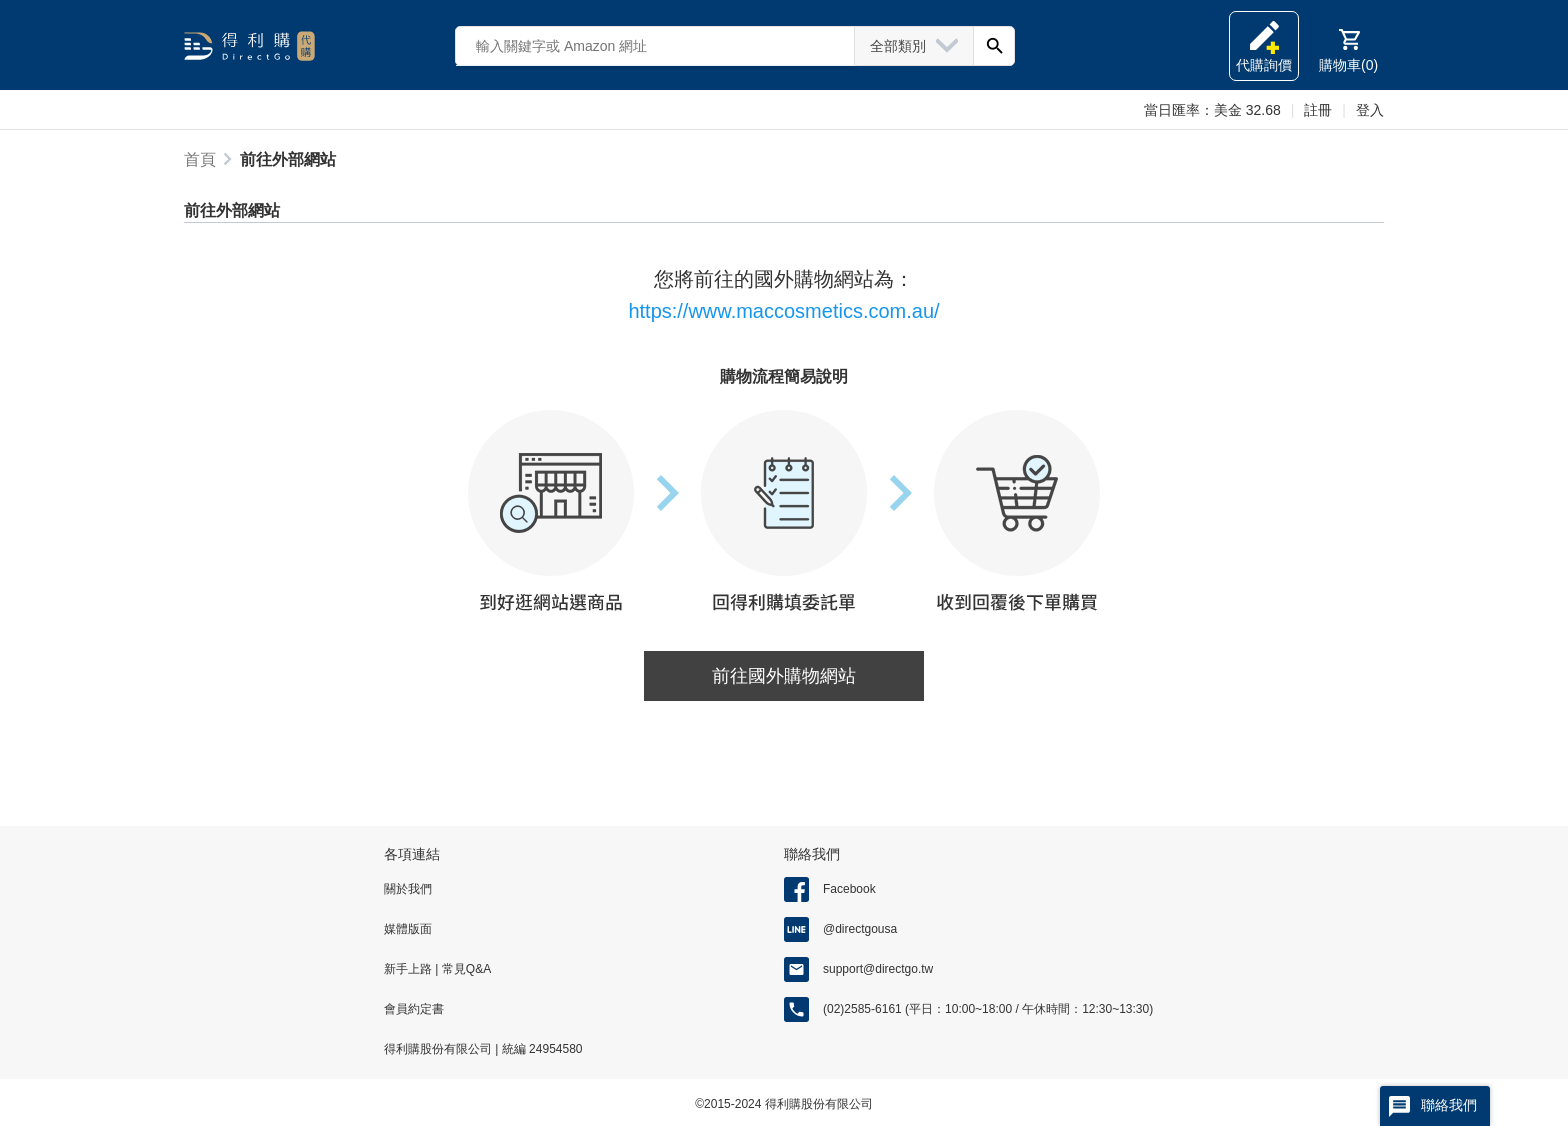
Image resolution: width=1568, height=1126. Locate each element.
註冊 (1318, 110)
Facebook (849, 889)
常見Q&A (464, 969)
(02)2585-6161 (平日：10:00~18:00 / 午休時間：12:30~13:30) (988, 1009)
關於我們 (408, 889)
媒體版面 (408, 929)
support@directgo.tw (878, 969)
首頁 (200, 159)
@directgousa (860, 929)
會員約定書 (414, 1009)
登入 (1370, 110)
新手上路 (409, 969)
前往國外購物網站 (784, 676)
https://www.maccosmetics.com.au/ (783, 311)
